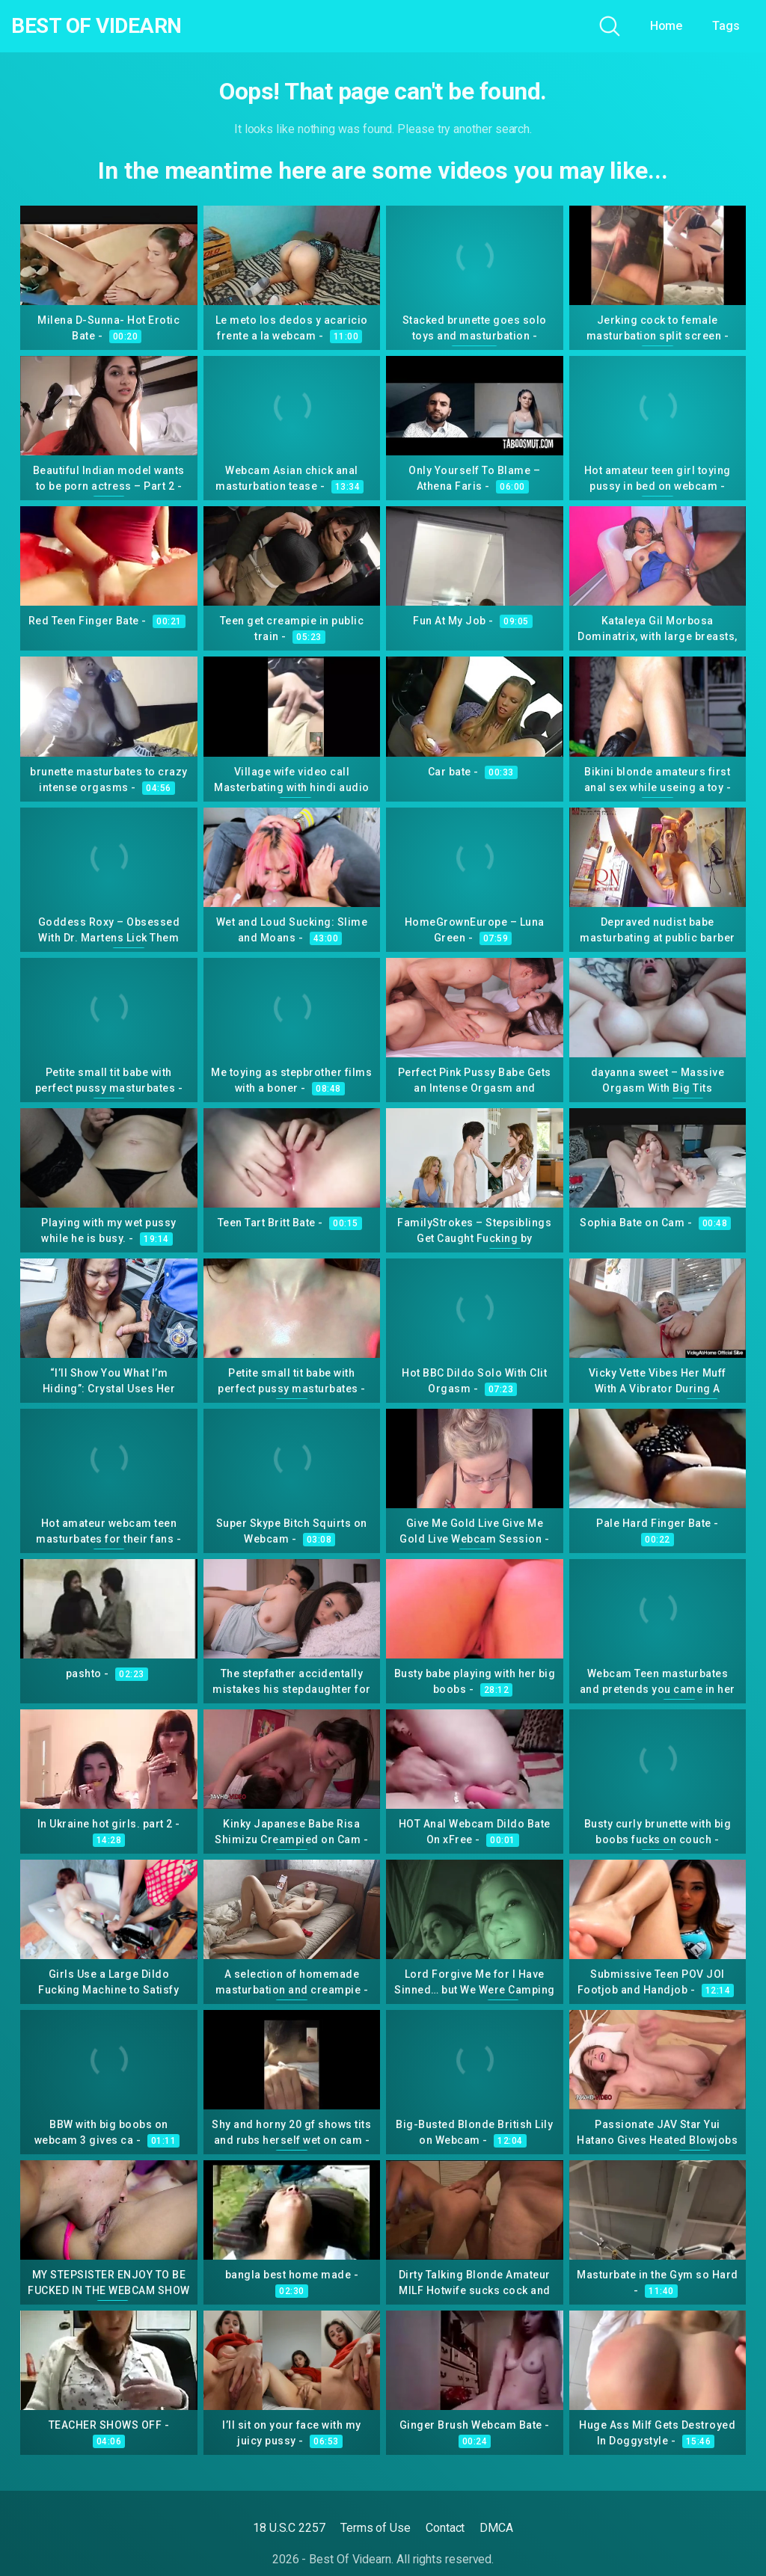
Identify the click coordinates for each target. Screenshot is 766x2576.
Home (666, 26)
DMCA (496, 2528)
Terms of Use (375, 2528)
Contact (445, 2528)
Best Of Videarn (96, 26)
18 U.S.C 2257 (289, 2528)
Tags (726, 26)
